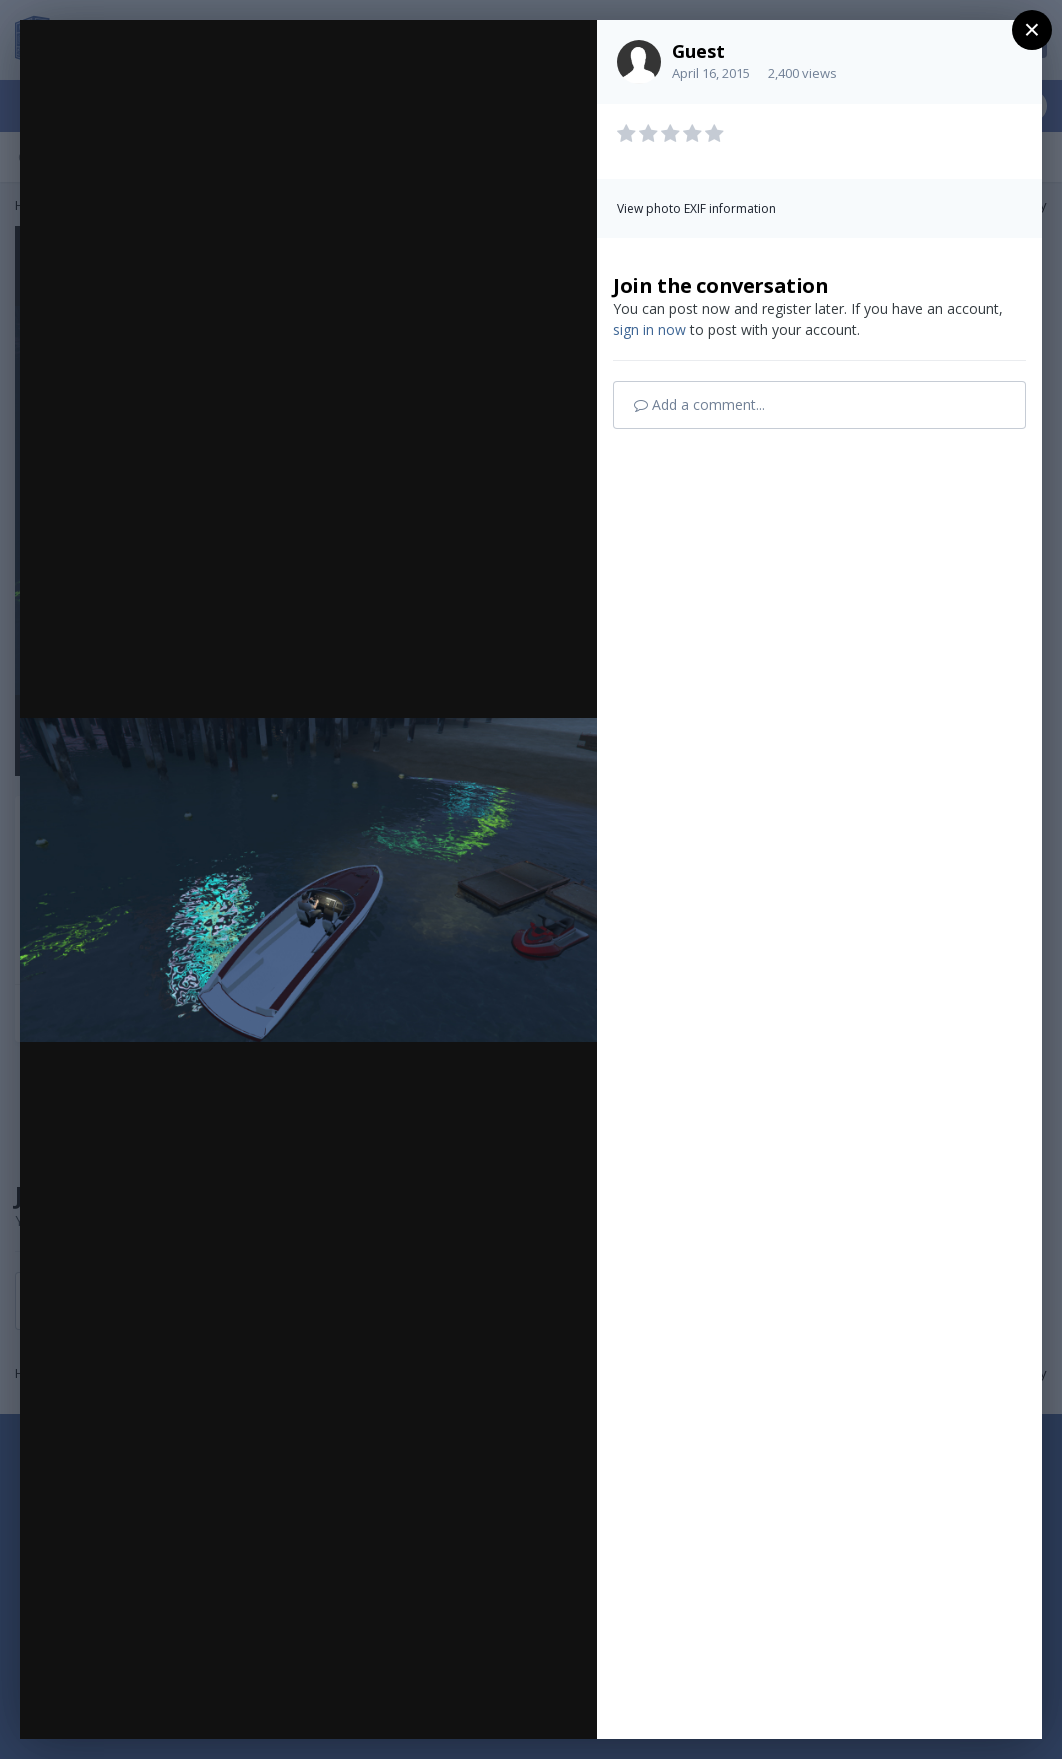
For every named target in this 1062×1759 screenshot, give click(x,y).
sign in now (649, 329)
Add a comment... (699, 404)
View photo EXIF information (696, 208)
